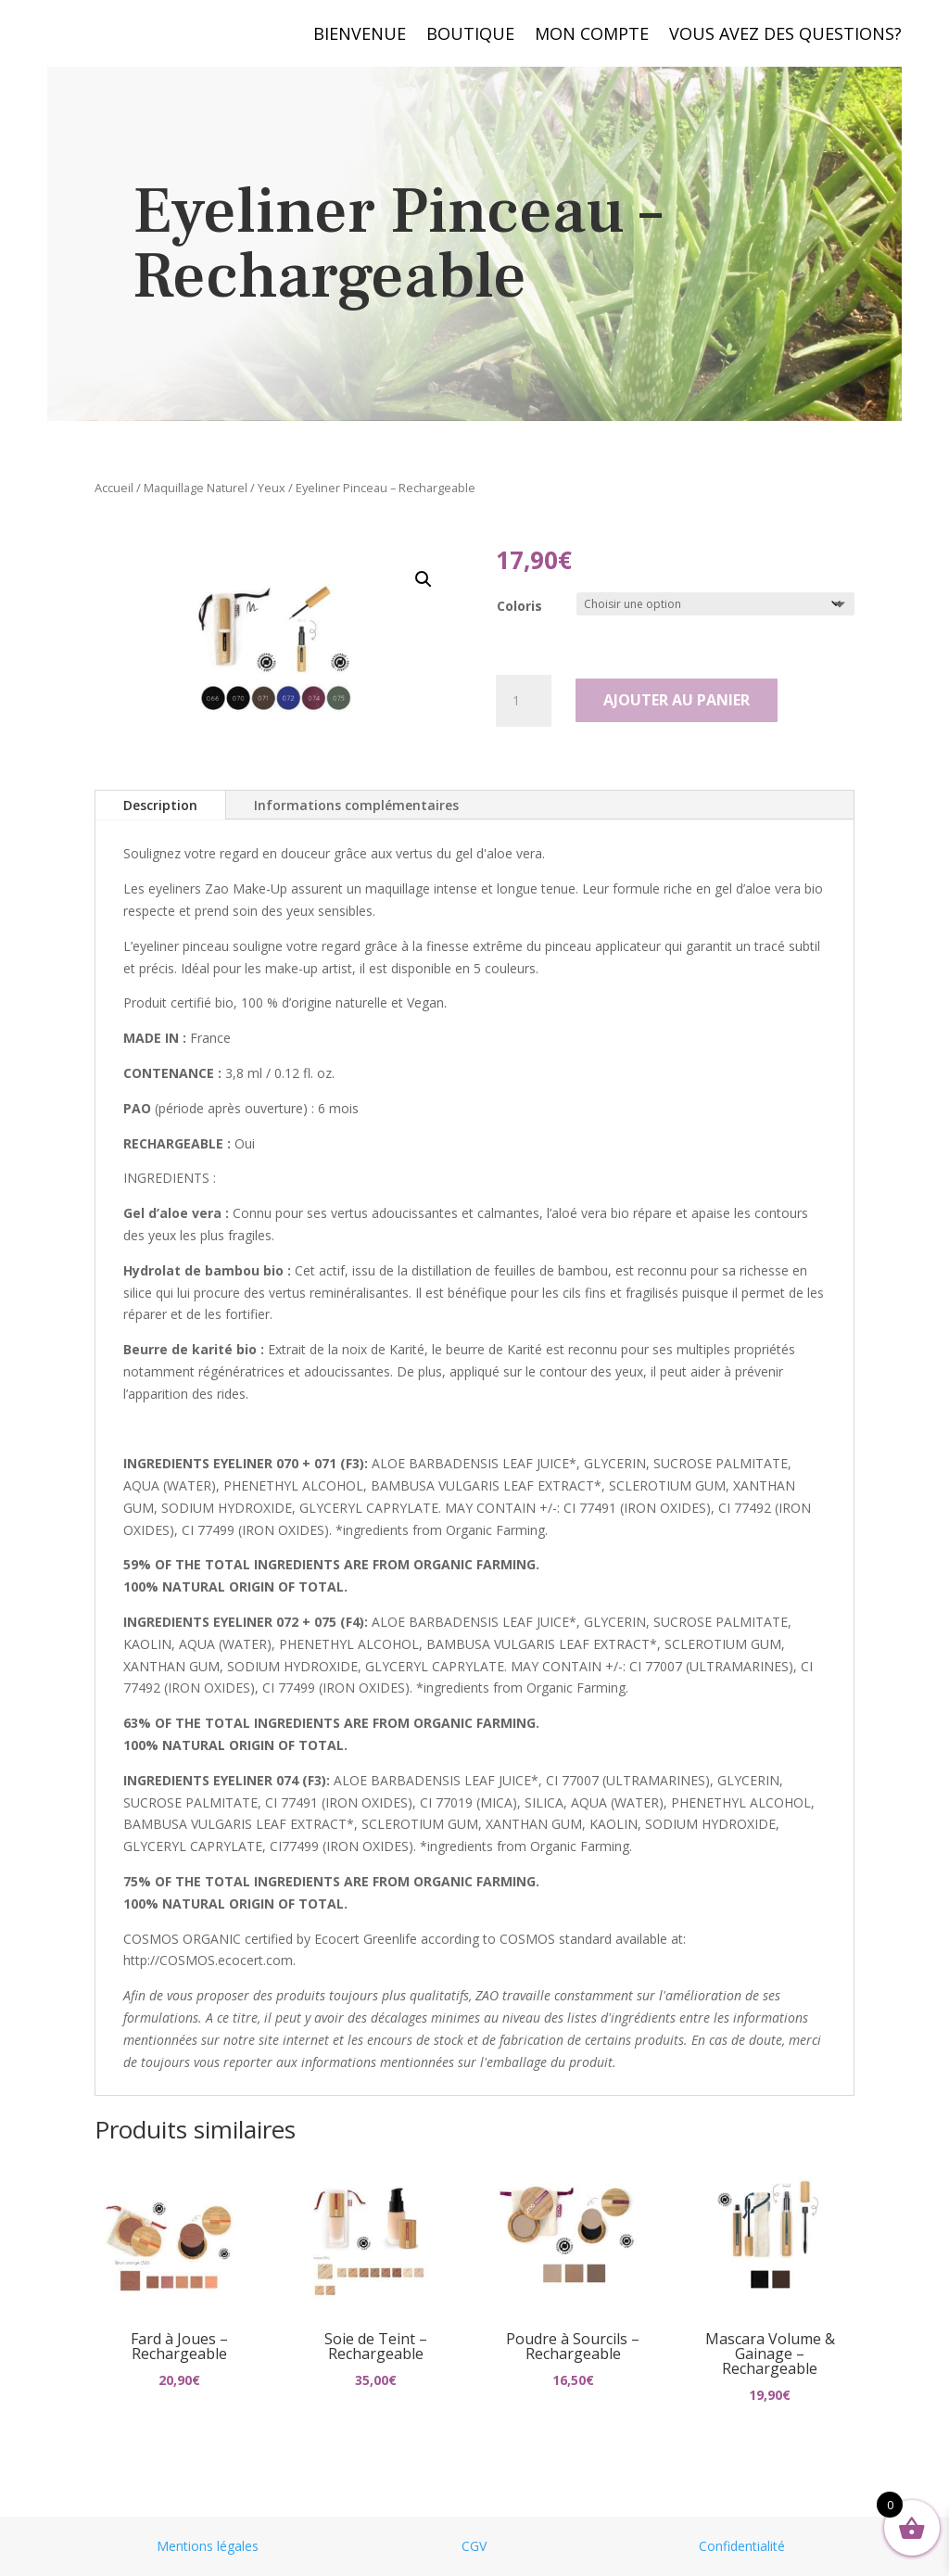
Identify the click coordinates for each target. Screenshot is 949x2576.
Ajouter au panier (676, 700)
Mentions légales (208, 2546)
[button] (423, 579)
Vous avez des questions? (785, 35)
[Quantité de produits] (523, 701)
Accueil (114, 487)
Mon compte (592, 35)
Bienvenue (359, 35)
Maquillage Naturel (195, 487)
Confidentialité (742, 2546)
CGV (474, 2546)
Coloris (519, 606)
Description (160, 805)
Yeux (271, 487)
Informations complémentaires (356, 805)
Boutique (470, 35)
